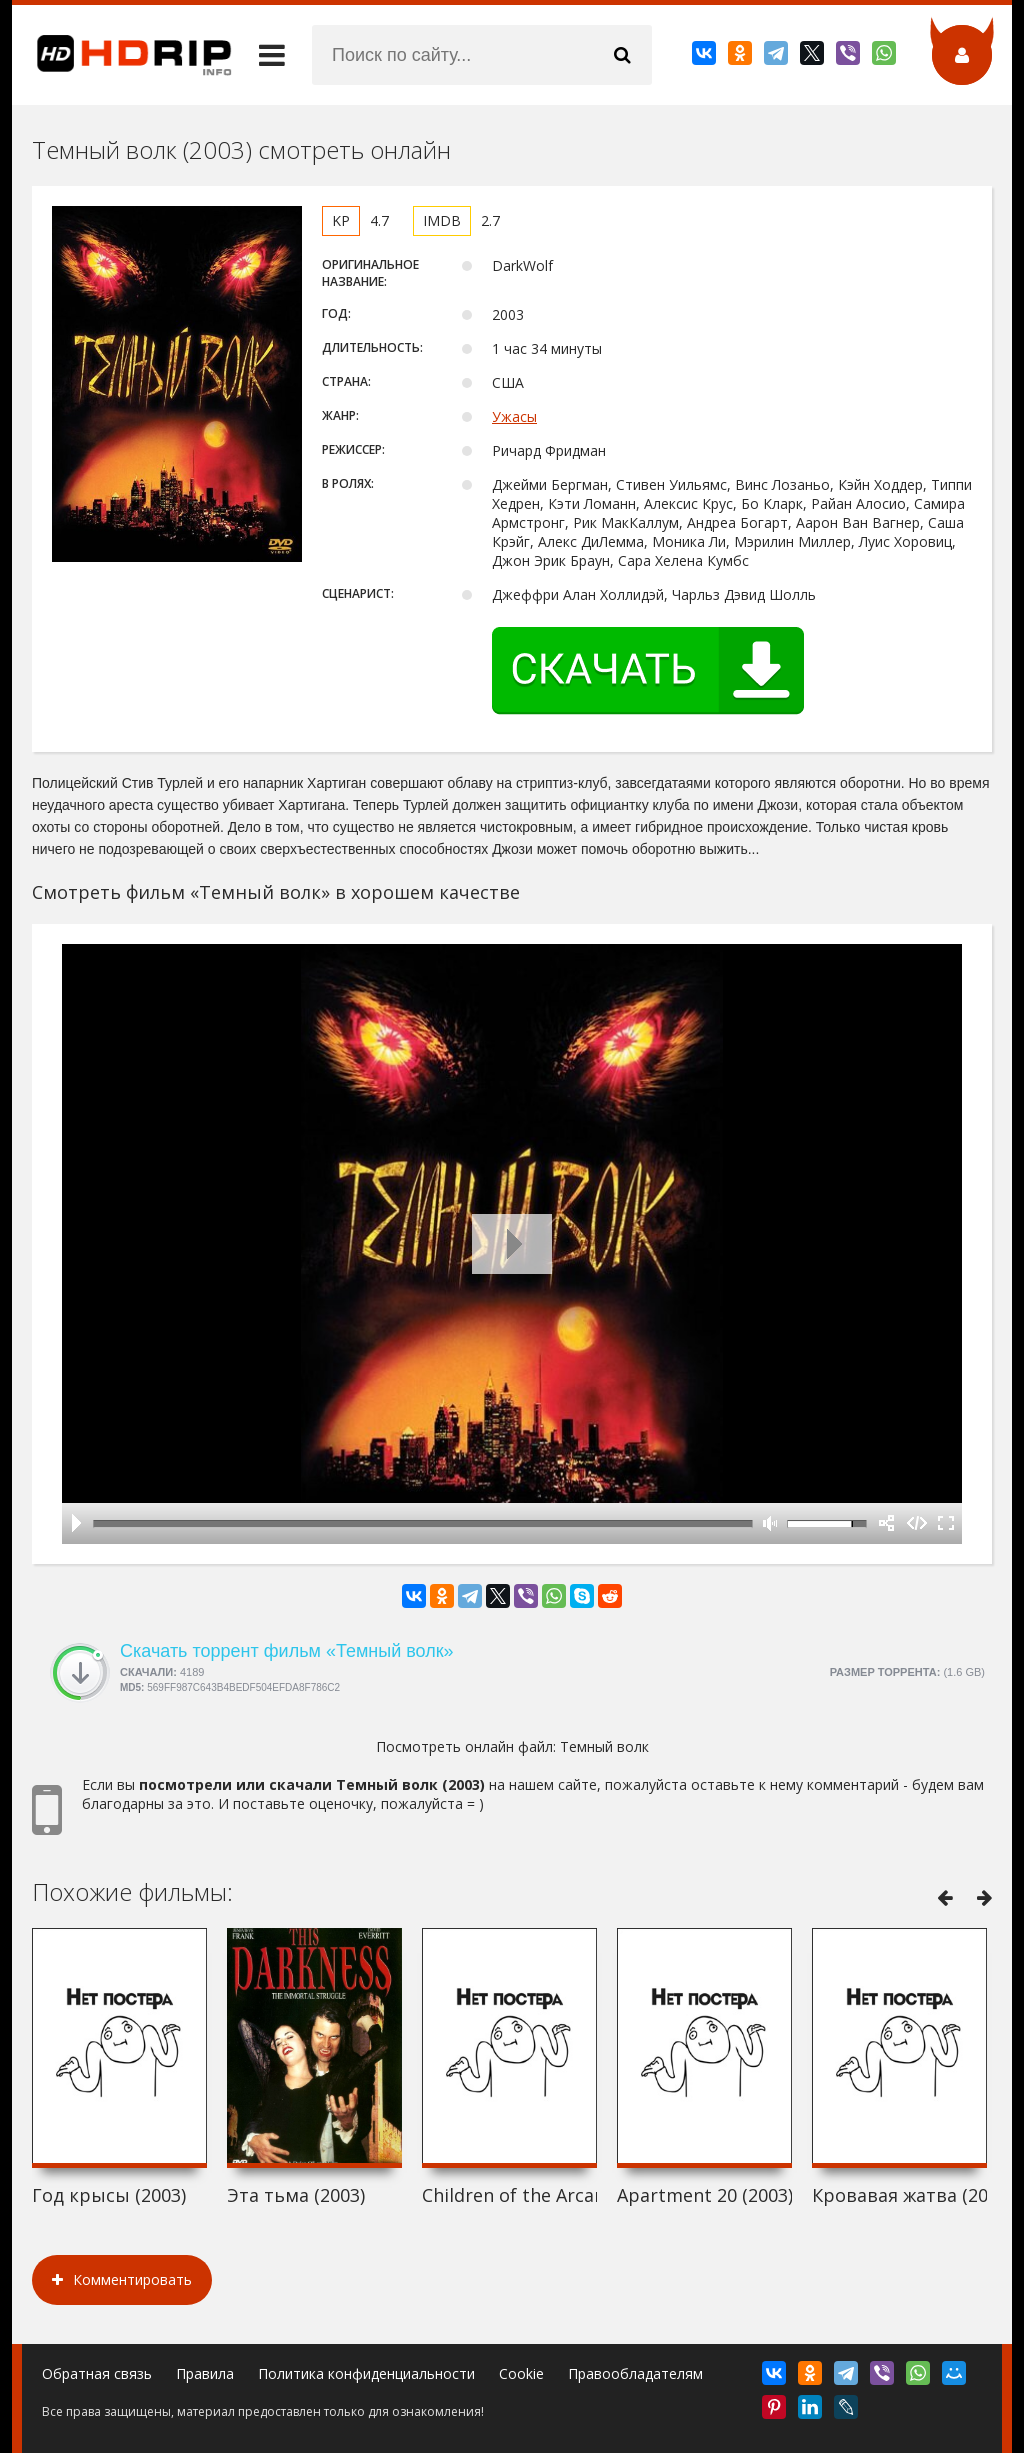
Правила (205, 2373)
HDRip (122, 55)
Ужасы (514, 416)
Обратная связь (97, 2373)
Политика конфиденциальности (366, 2373)
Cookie (521, 2373)
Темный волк (604, 1746)
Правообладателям (635, 2373)
